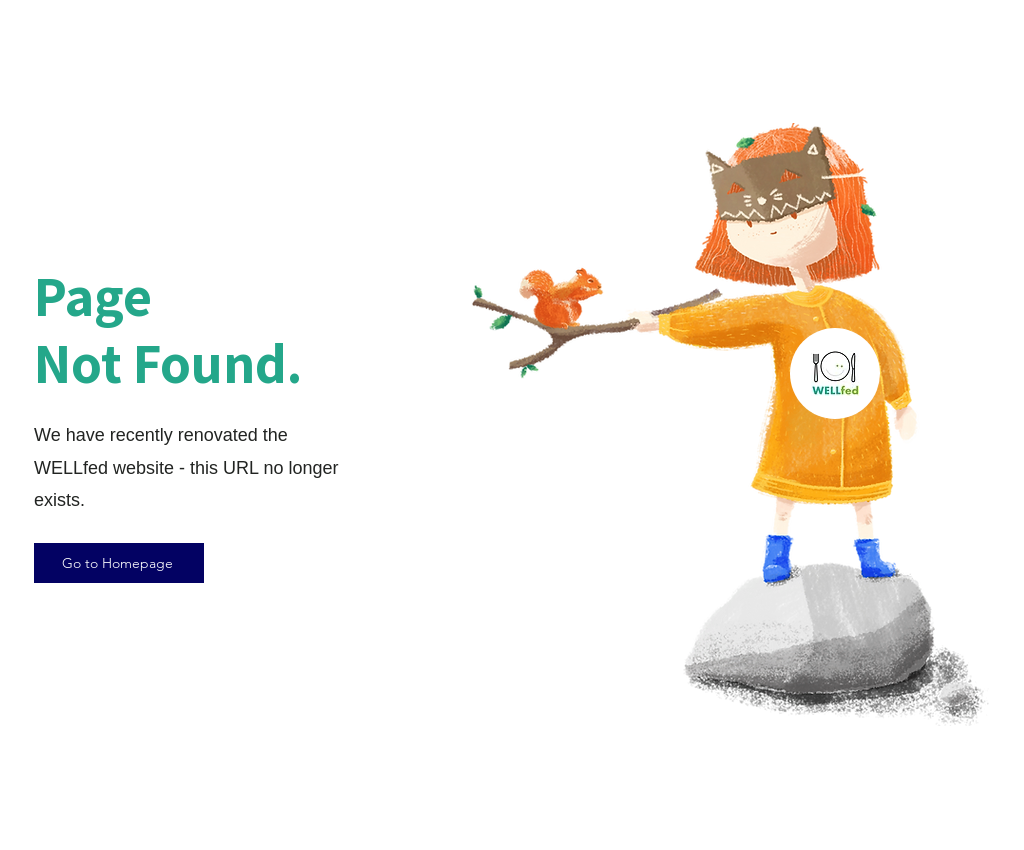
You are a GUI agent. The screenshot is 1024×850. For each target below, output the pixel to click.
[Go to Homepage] (119, 563)
